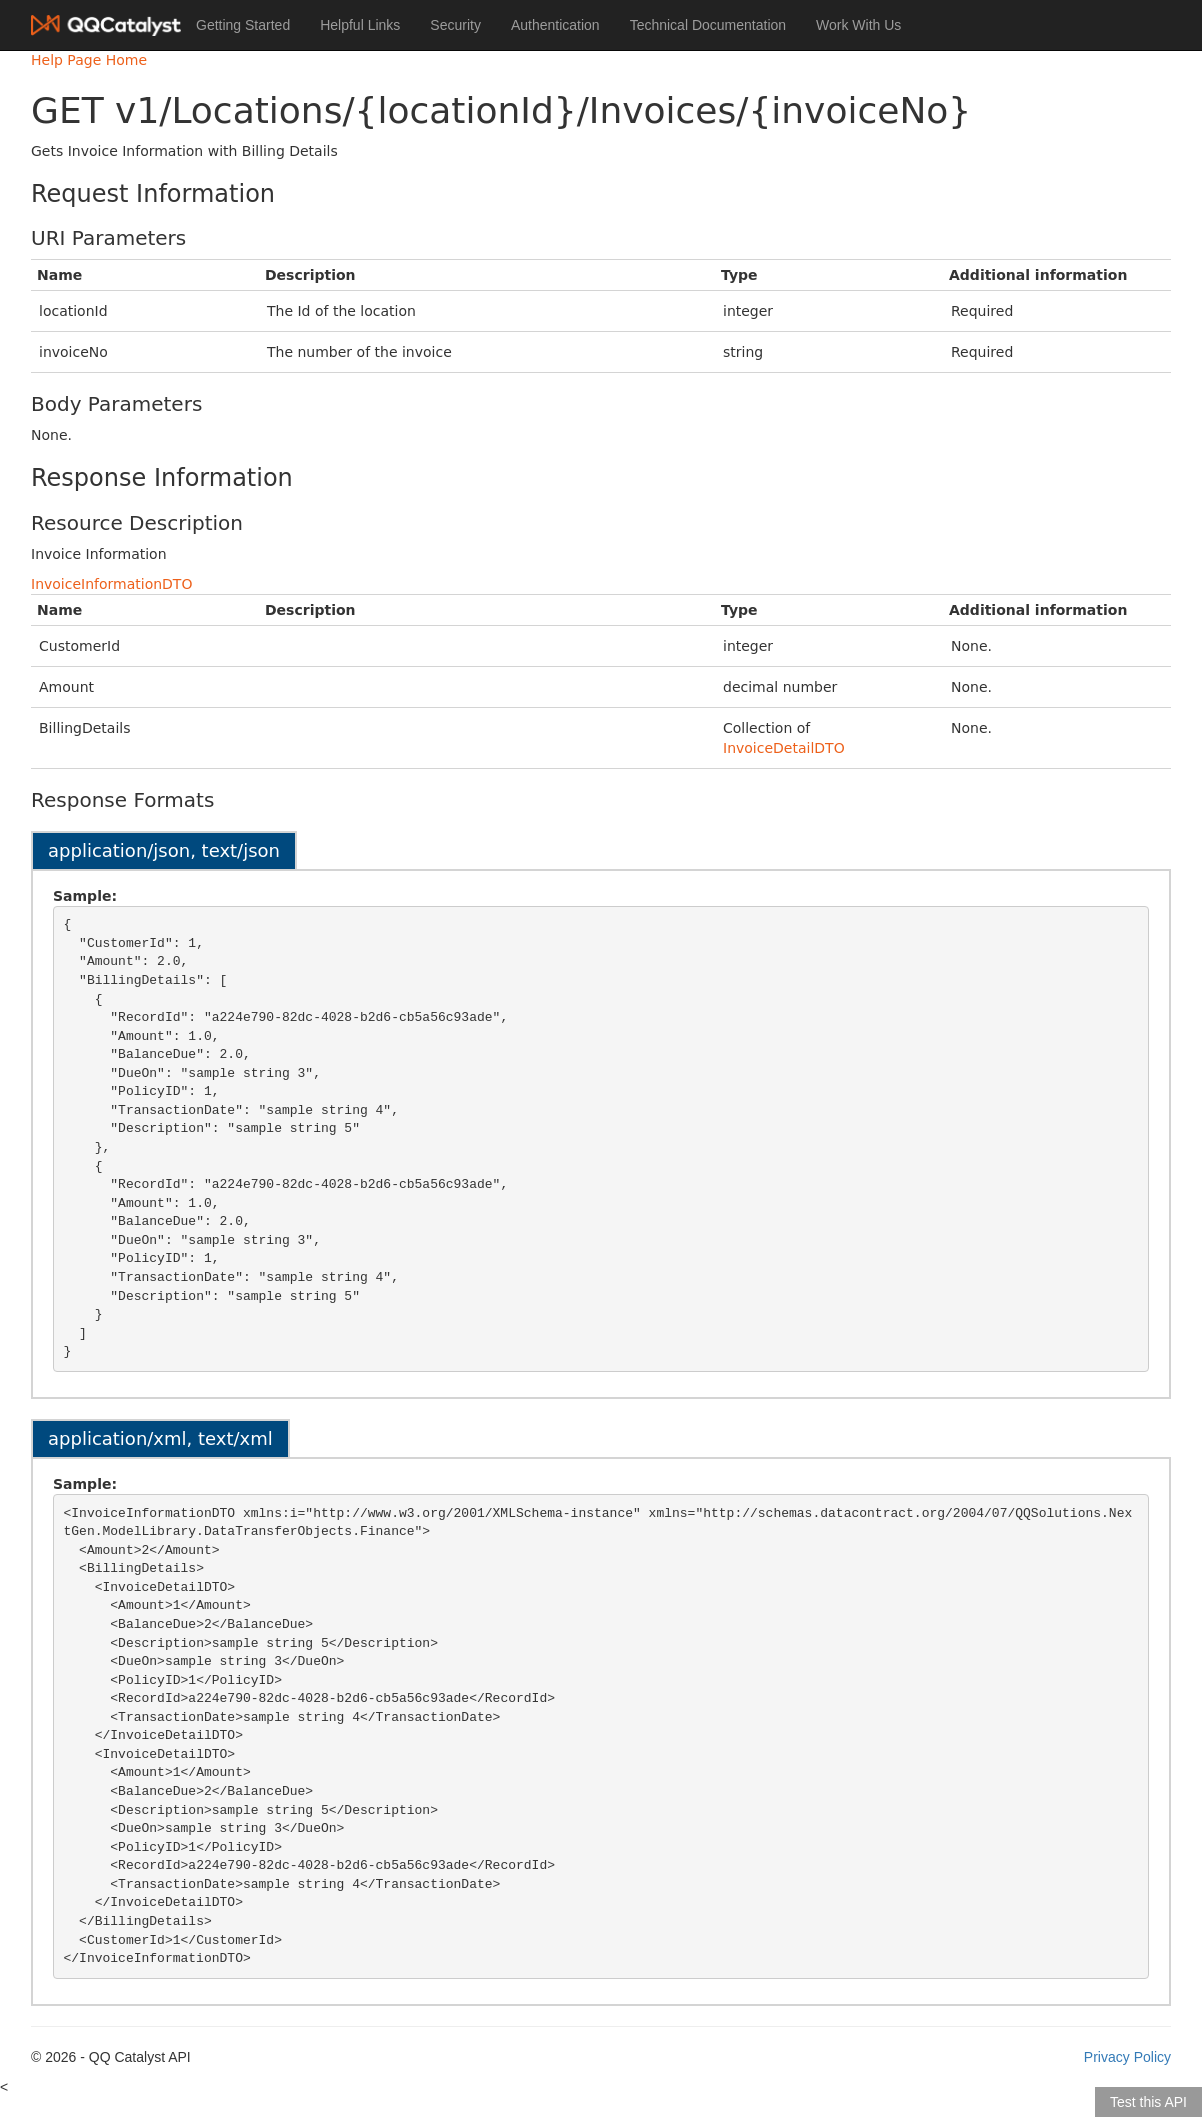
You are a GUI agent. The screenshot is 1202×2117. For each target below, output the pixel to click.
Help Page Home (89, 60)
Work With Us (858, 25)
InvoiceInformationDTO (111, 584)
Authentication (555, 25)
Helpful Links (360, 25)
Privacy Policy (1127, 2057)
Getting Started (243, 25)
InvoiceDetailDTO (784, 748)
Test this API (1148, 2102)
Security (455, 25)
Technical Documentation (708, 25)
